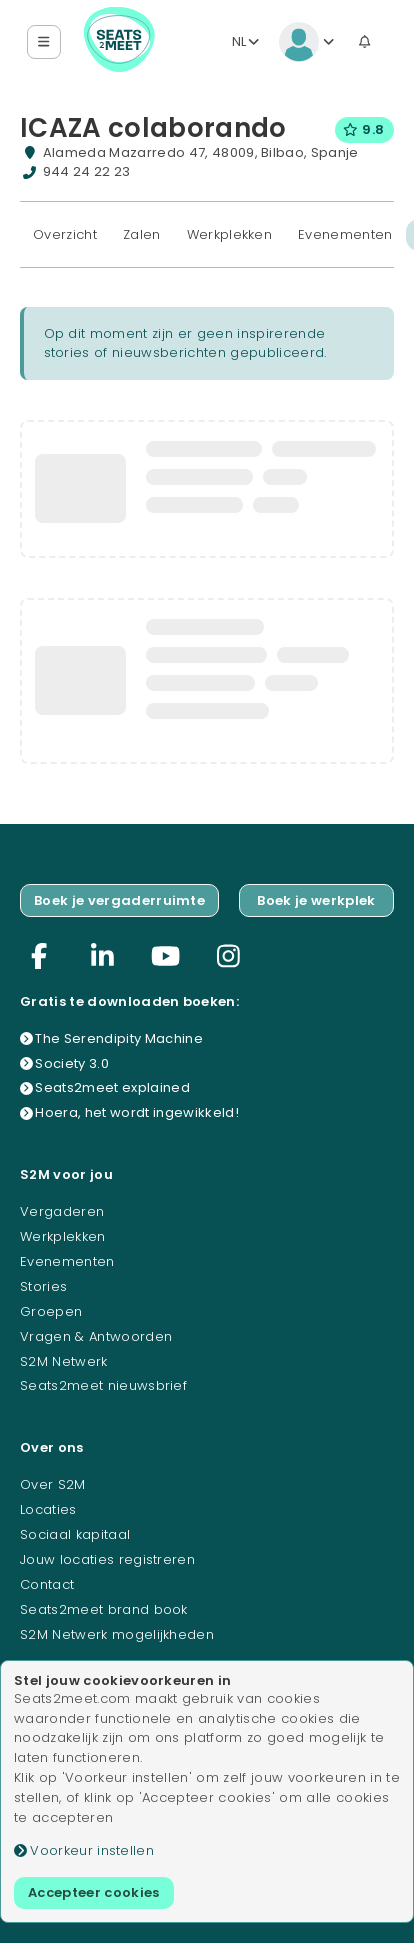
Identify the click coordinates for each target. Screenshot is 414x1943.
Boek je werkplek (316, 900)
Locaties (48, 1509)
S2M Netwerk (64, 1361)
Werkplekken (230, 234)
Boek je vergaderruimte (119, 900)
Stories (43, 1286)
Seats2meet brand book (104, 1609)
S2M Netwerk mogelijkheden (117, 1634)
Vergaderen (62, 1211)
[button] (44, 42)
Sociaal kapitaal (75, 1534)
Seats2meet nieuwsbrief (103, 1385)
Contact (47, 1584)
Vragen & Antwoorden (96, 1336)
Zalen (142, 234)
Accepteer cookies (94, 1892)
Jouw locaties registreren (107, 1559)
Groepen (51, 1311)
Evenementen (345, 234)
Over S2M (53, 1484)
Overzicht (65, 234)
